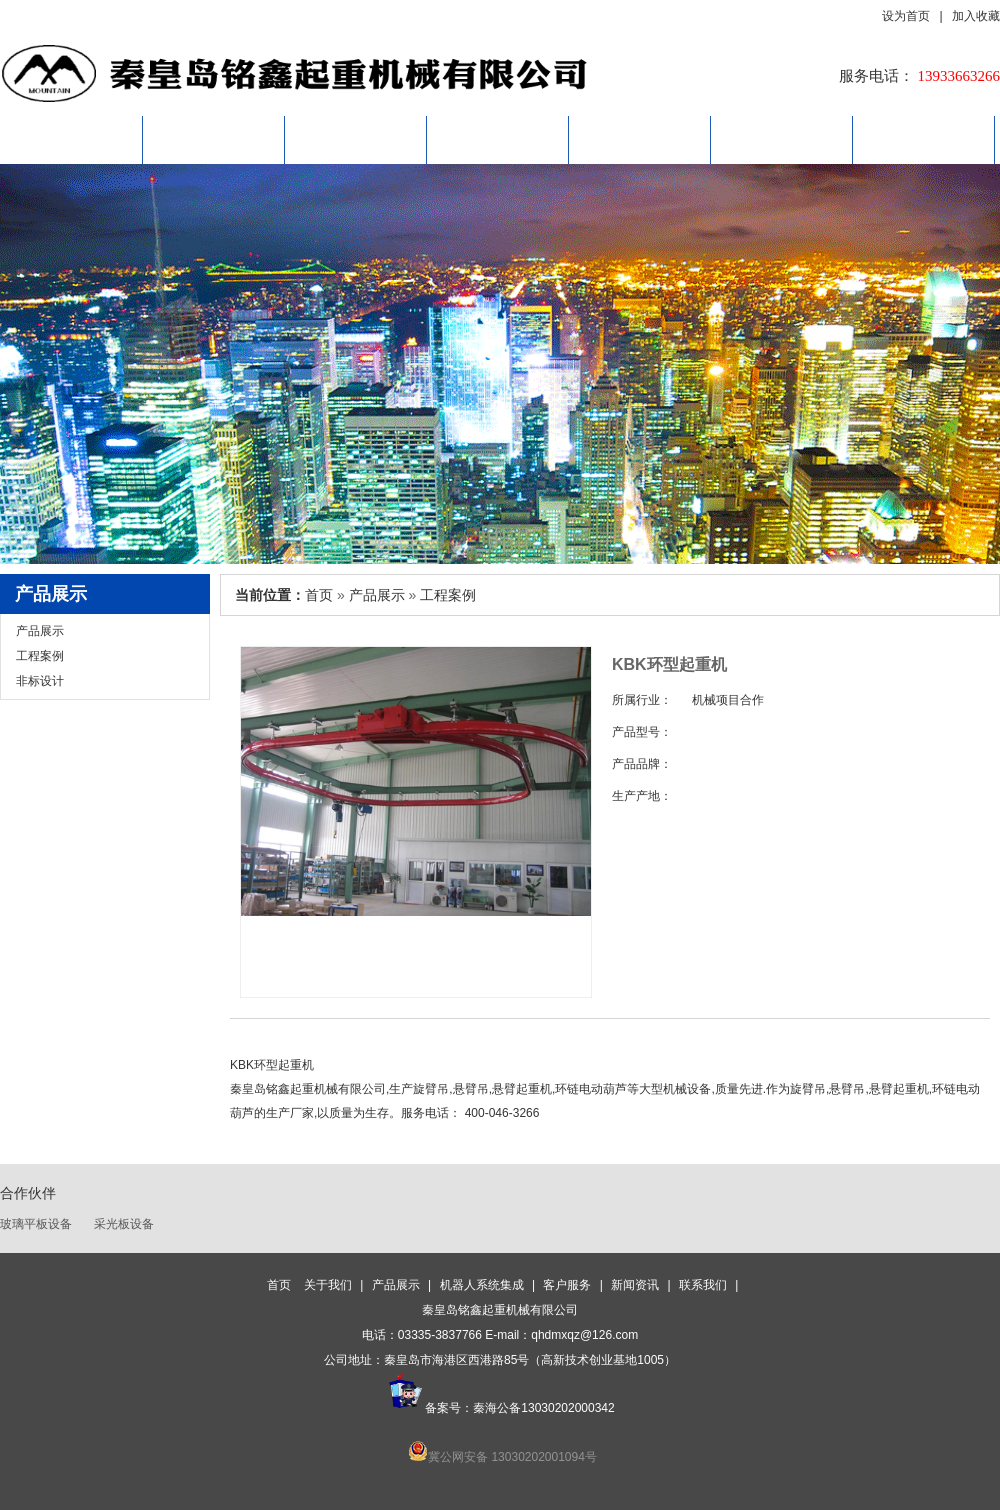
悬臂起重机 (522, 1089)
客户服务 (640, 139)
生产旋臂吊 (419, 1089)
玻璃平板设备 (36, 1224)
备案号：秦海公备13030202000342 (499, 1408)
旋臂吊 (808, 1089)
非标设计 (40, 681)
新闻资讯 (782, 139)
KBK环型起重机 (272, 1065)
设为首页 (909, 17)
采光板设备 (124, 1224)
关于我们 (214, 139)
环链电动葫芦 (591, 1089)
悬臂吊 (471, 1089)
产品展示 (356, 139)
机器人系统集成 (498, 139)
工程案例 (40, 656)
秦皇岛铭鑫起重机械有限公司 (308, 1089)
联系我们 (924, 139)
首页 (72, 139)
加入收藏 (976, 17)
